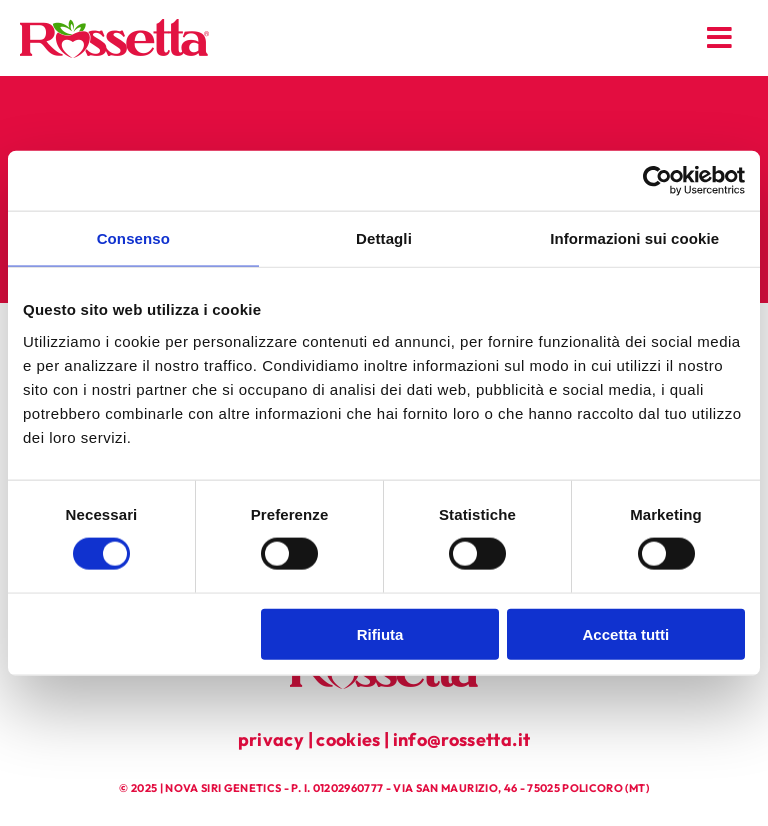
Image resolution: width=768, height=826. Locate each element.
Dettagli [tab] (384, 238)
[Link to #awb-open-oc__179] (720, 38)
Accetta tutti (626, 633)
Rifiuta (380, 633)
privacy (271, 739)
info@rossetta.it (462, 739)
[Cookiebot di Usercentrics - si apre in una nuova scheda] (657, 181)
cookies (348, 739)
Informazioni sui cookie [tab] (634, 238)
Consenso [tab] (133, 238)
